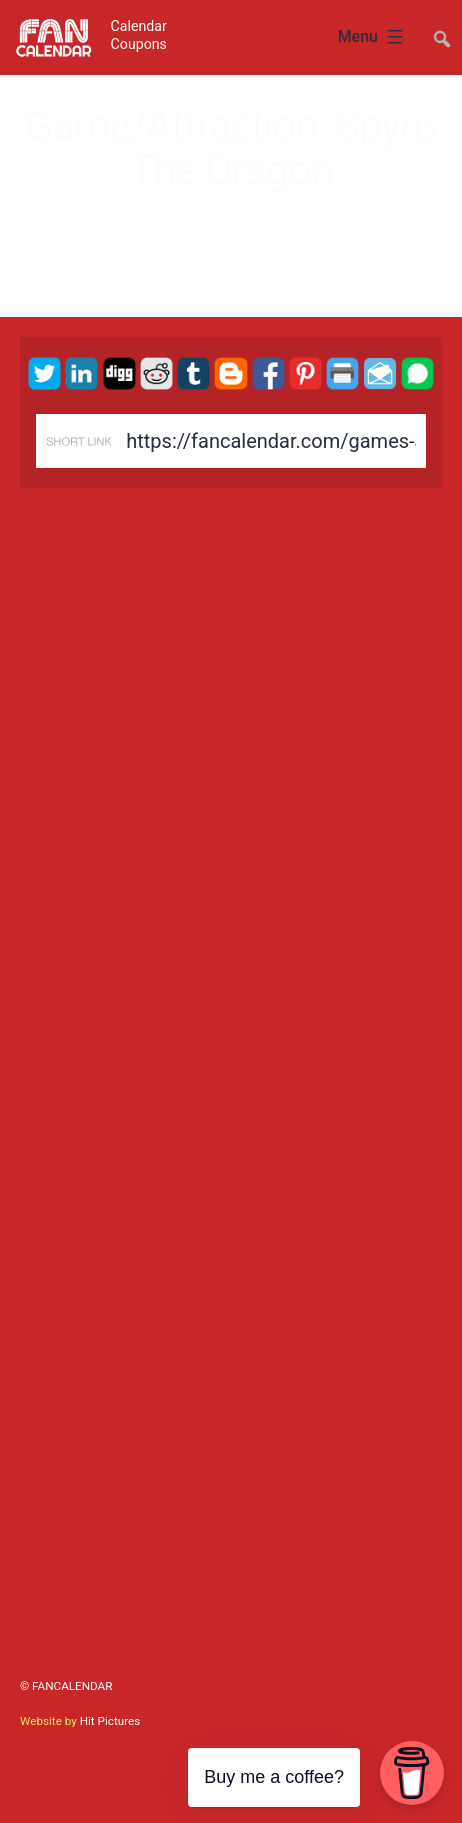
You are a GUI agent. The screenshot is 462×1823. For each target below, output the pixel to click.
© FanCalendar (66, 1686)
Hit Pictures (110, 1721)
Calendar (139, 26)
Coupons (139, 44)
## (439, 29)
